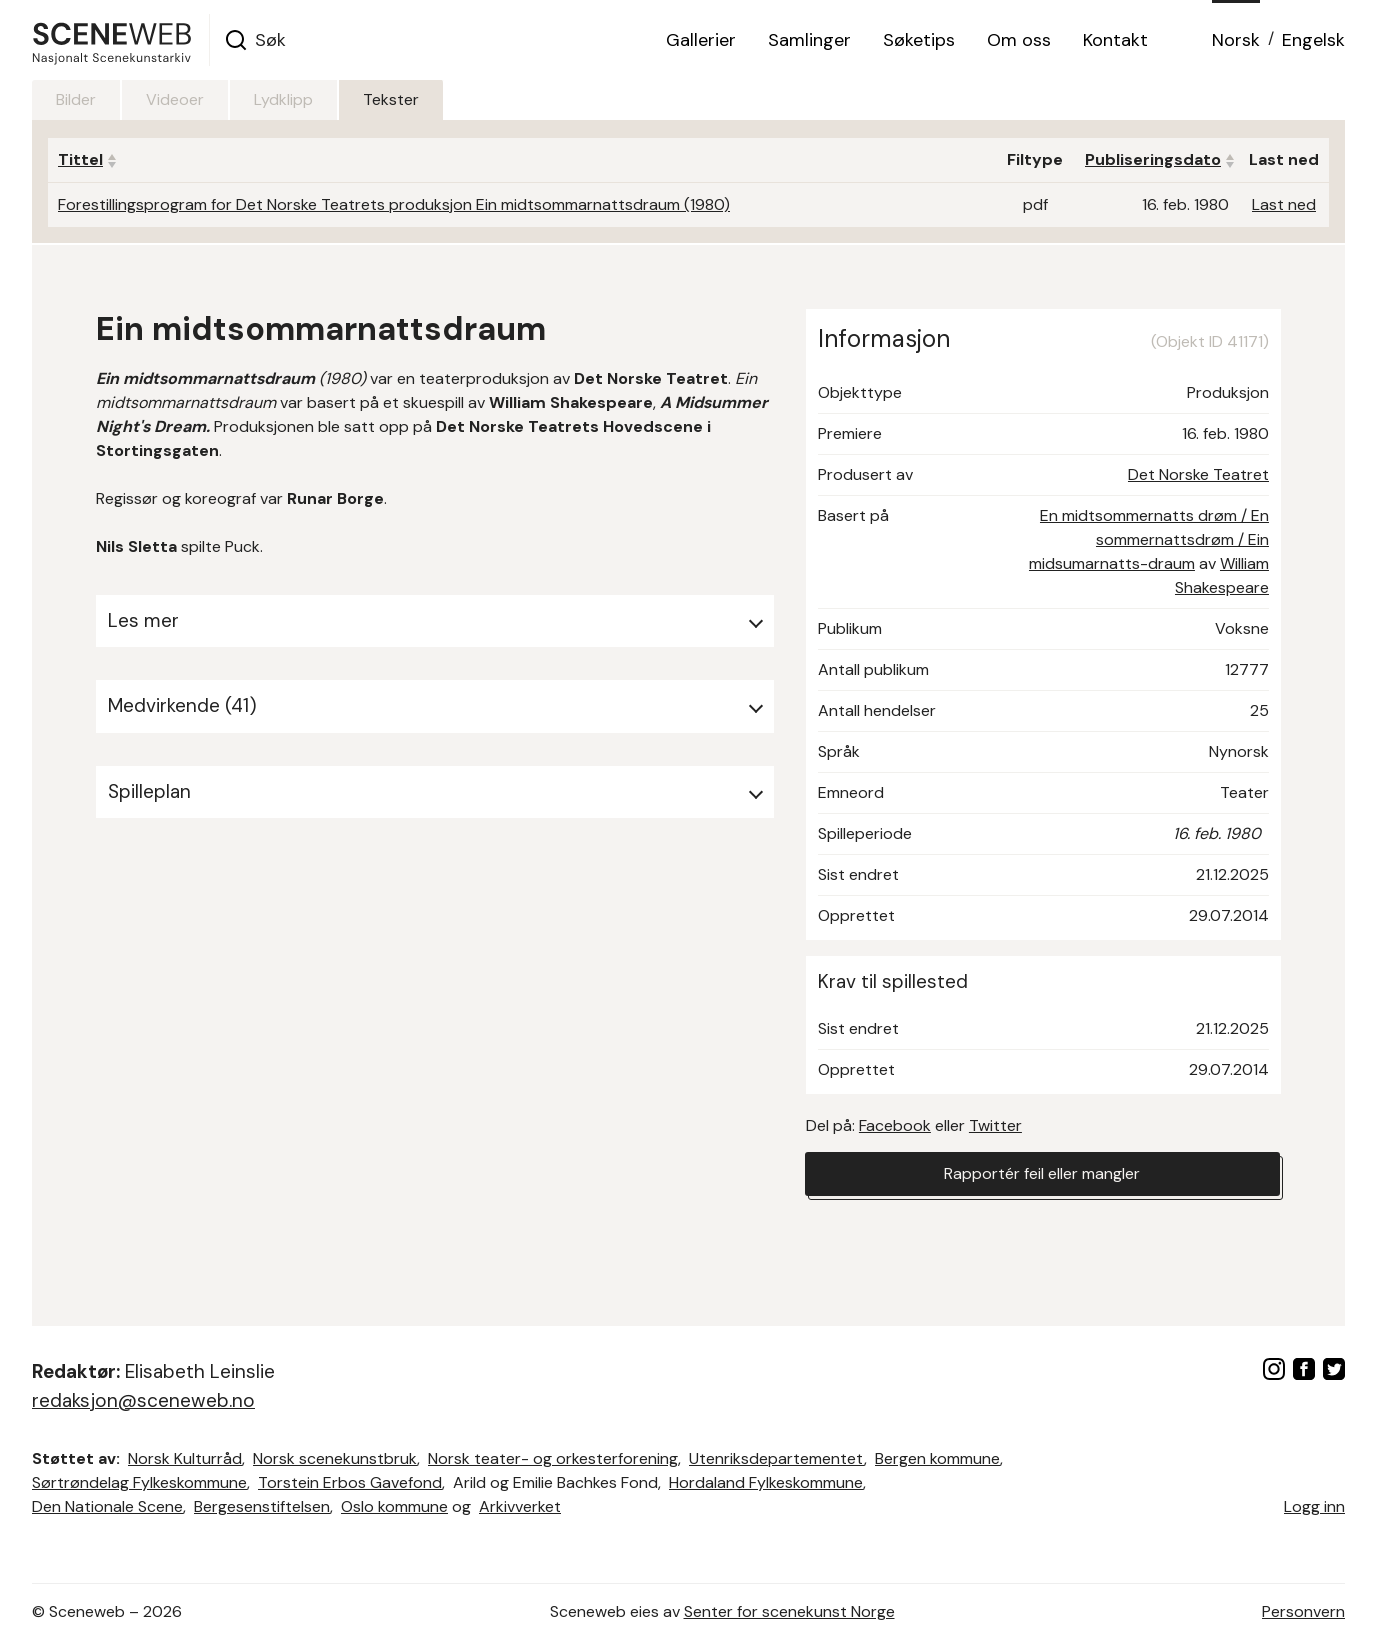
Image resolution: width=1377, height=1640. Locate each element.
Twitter (995, 1125)
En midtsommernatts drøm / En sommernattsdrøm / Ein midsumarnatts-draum (1149, 539)
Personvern (1303, 1611)
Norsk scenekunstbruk (335, 1458)
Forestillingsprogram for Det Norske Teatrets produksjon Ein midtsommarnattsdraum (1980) (394, 204)
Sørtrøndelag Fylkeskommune (139, 1482)
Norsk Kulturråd (185, 1458)
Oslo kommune (394, 1506)
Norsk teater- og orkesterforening (553, 1458)
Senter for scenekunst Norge (789, 1611)
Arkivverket (520, 1506)
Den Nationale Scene (107, 1506)
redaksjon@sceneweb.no (143, 1400)
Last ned (1284, 204)
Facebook (895, 1125)
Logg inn (1314, 1506)
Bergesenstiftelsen (262, 1506)
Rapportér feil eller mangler (1042, 1173)
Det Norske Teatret (1198, 474)
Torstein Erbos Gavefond (350, 1482)
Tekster (391, 99)
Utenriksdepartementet (776, 1458)
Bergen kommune (937, 1458)
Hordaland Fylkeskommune (766, 1482)
